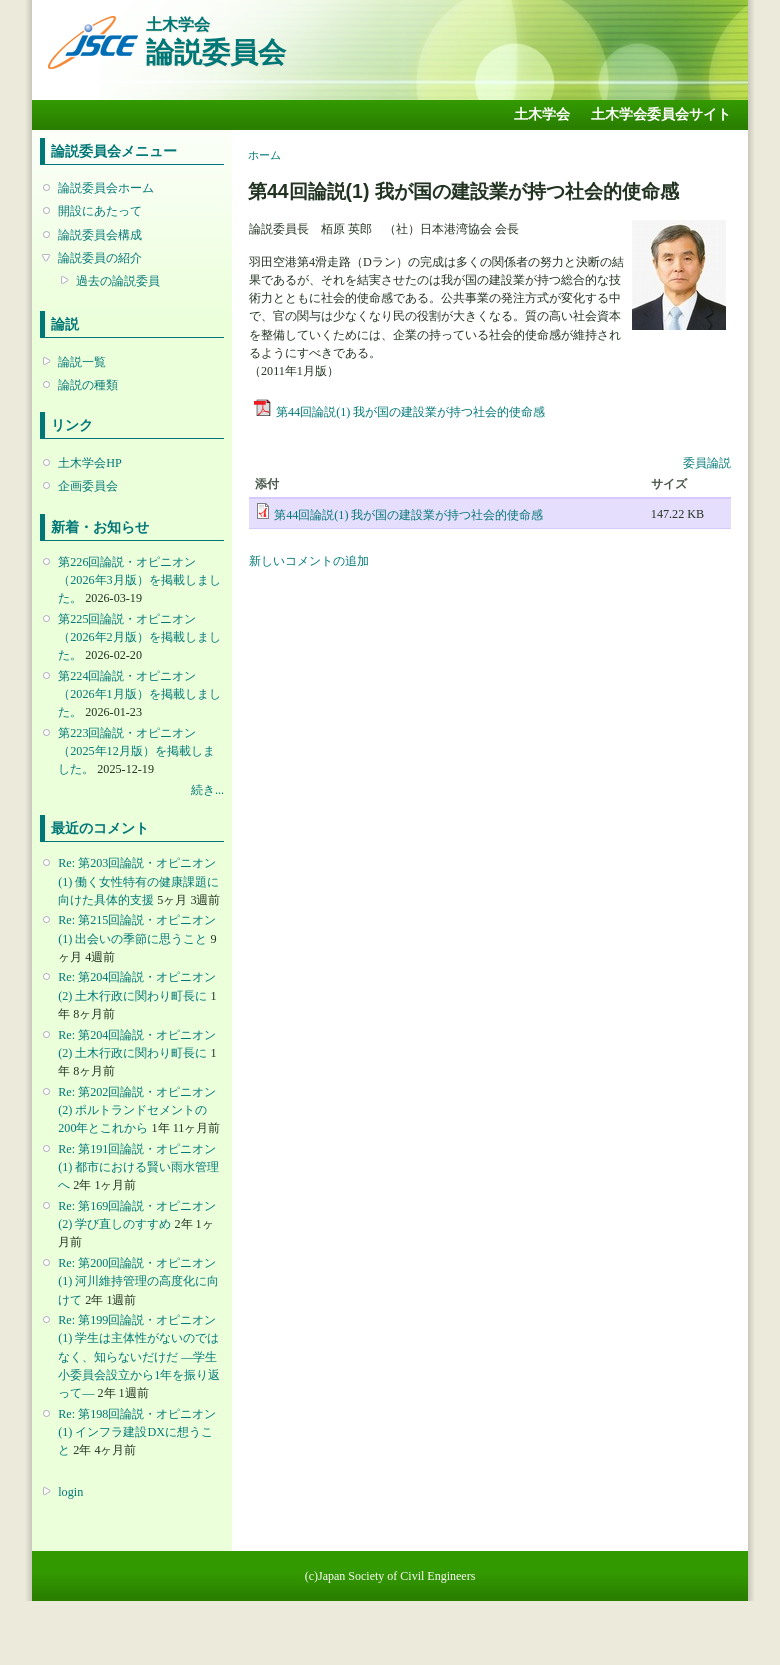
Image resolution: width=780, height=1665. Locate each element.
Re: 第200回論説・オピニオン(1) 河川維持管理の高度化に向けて (138, 1281)
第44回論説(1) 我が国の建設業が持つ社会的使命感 (410, 412)
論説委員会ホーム (106, 188)
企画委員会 (88, 486)
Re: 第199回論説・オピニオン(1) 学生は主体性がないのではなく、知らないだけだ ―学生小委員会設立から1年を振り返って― (139, 1356)
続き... (207, 790)
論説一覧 (82, 362)
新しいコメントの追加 (309, 561)
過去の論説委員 (118, 281)
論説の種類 (88, 385)
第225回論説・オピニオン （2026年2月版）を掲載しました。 (139, 637)
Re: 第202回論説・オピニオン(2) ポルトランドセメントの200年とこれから (137, 1110)
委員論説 (707, 463)
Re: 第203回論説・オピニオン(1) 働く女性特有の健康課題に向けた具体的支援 (138, 881)
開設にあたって (100, 211)
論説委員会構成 (100, 235)
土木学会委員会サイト (661, 114)
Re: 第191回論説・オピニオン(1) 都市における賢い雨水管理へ (138, 1167)
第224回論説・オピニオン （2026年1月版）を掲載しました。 (139, 694)
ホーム (264, 155)
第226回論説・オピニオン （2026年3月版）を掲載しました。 (139, 580)
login (70, 1492)
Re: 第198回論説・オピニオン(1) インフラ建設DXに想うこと (137, 1432)
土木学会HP (90, 463)
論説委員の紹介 (100, 258)
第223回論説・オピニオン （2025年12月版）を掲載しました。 (136, 751)
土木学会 (542, 114)
